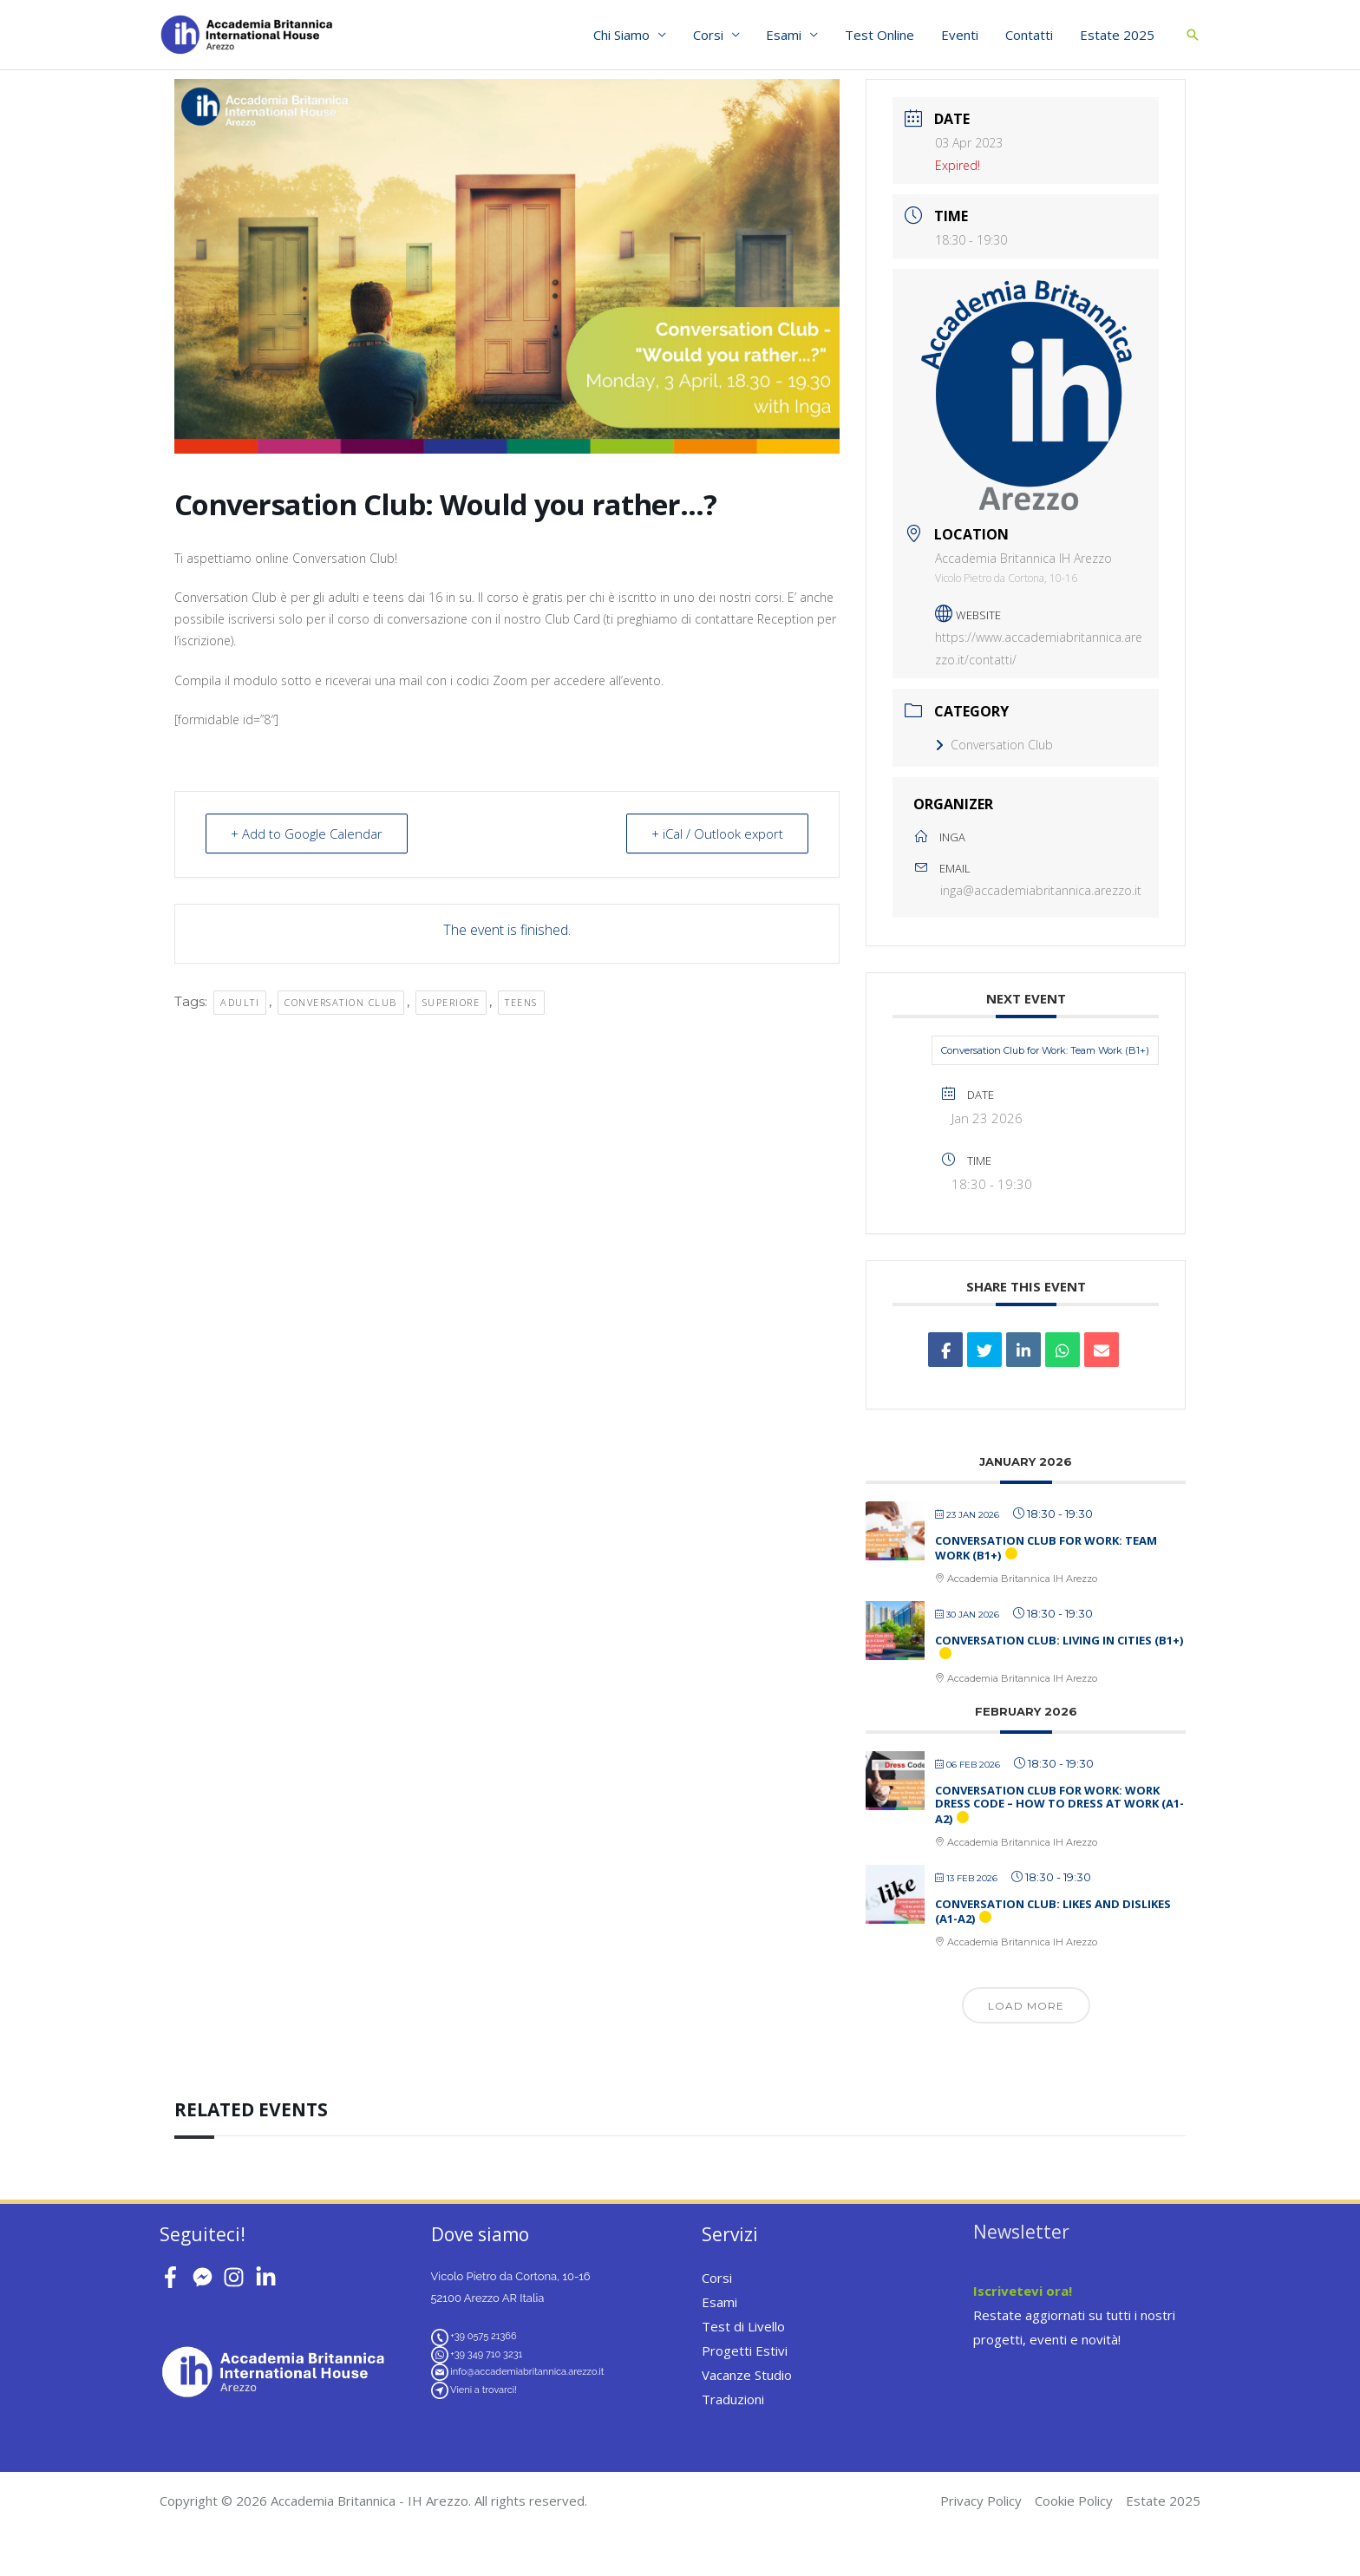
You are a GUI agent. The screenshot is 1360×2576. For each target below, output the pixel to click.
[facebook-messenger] (206, 2277)
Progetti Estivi (745, 2350)
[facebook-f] (174, 2277)
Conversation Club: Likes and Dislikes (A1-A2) (1053, 1911)
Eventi (961, 34)
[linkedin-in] (269, 2277)
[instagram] (237, 2277)
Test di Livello (743, 2326)
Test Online (882, 34)
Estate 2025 (1117, 34)
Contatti (1030, 34)
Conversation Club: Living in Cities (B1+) (1059, 1640)
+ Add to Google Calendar (306, 833)
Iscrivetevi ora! (1022, 2290)
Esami (787, 34)
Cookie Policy (1074, 2500)
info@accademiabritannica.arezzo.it (527, 2371)
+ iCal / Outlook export (717, 833)
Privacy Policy (981, 2500)
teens (521, 1002)
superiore (451, 1002)
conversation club (340, 1002)
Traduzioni (733, 2399)
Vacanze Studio (747, 2374)
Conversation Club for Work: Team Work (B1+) (1045, 1050)
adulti (239, 1002)
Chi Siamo (626, 34)
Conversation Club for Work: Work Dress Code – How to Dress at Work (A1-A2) (1059, 1804)
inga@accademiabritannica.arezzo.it (1040, 890)
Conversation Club (994, 744)
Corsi (711, 34)
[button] (1192, 34)
